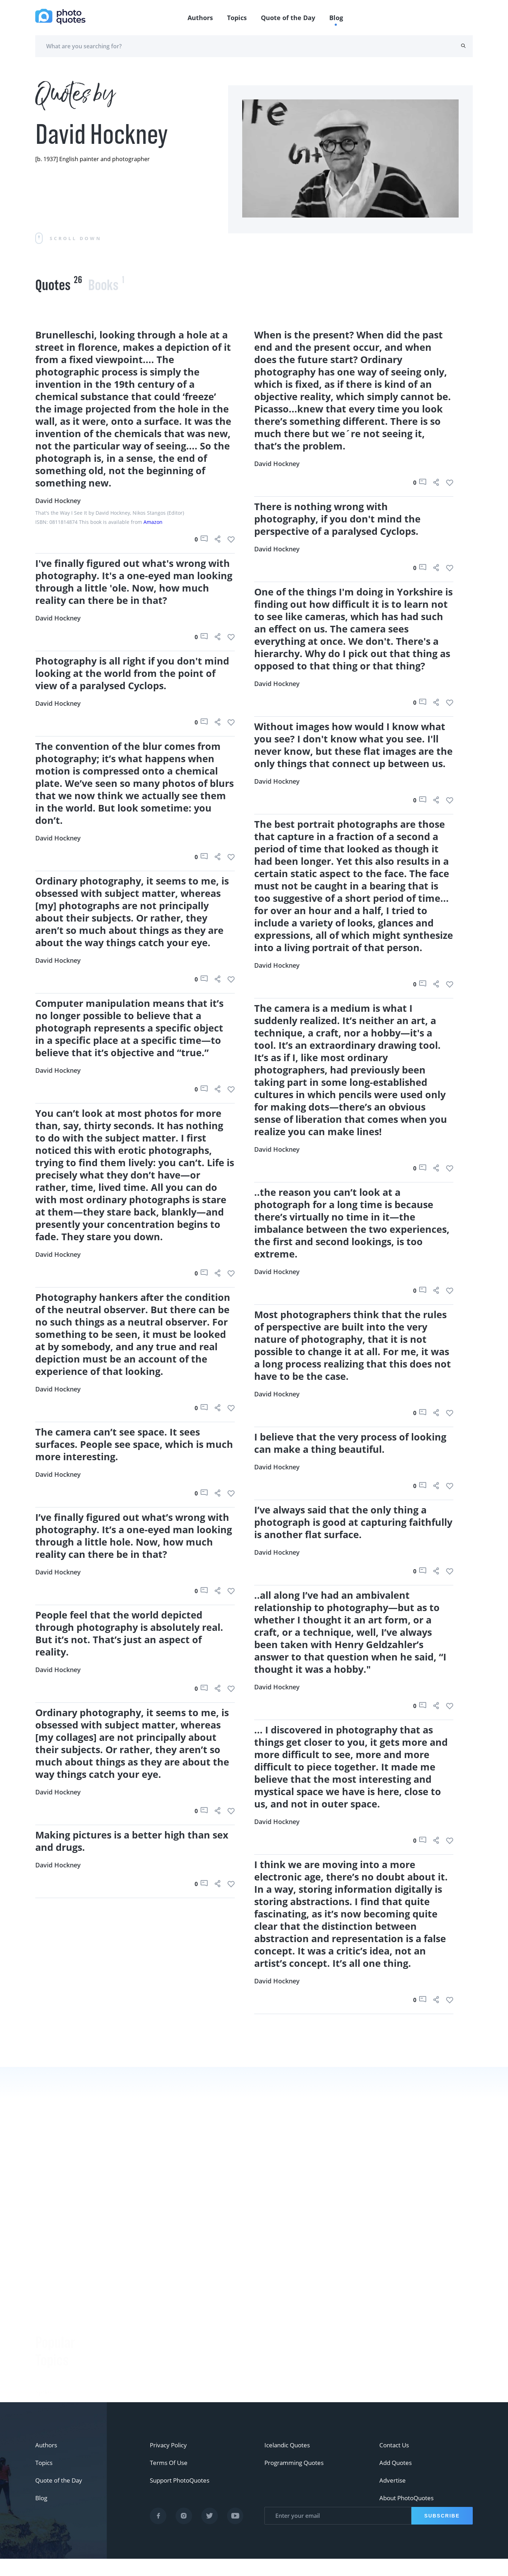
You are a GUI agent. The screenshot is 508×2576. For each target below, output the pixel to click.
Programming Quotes (296, 2480)
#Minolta (48, 2343)
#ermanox (50, 2361)
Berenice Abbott (132, 2277)
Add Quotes (396, 2480)
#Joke (43, 2238)
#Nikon (46, 2326)
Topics (237, 17)
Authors (200, 17)
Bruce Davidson (131, 2365)
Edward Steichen (133, 2330)
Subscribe (441, 2533)
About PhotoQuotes (408, 2515)
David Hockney (58, 500)
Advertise (393, 2498)
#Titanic (47, 2396)
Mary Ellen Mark (369, 2354)
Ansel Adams (127, 2295)
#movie (46, 2379)
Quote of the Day (288, 17)
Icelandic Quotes (289, 2462)
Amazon (153, 522)
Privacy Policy (170, 2462)
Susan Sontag (128, 2312)
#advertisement (58, 2291)
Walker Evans (128, 2383)
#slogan (47, 2273)
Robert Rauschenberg (140, 2348)
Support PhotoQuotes (182, 2498)
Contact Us (395, 2462)
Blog (336, 17)
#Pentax (47, 2308)
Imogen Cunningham (139, 2418)
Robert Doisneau (133, 2401)
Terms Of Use (170, 2480)
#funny (45, 2255)
